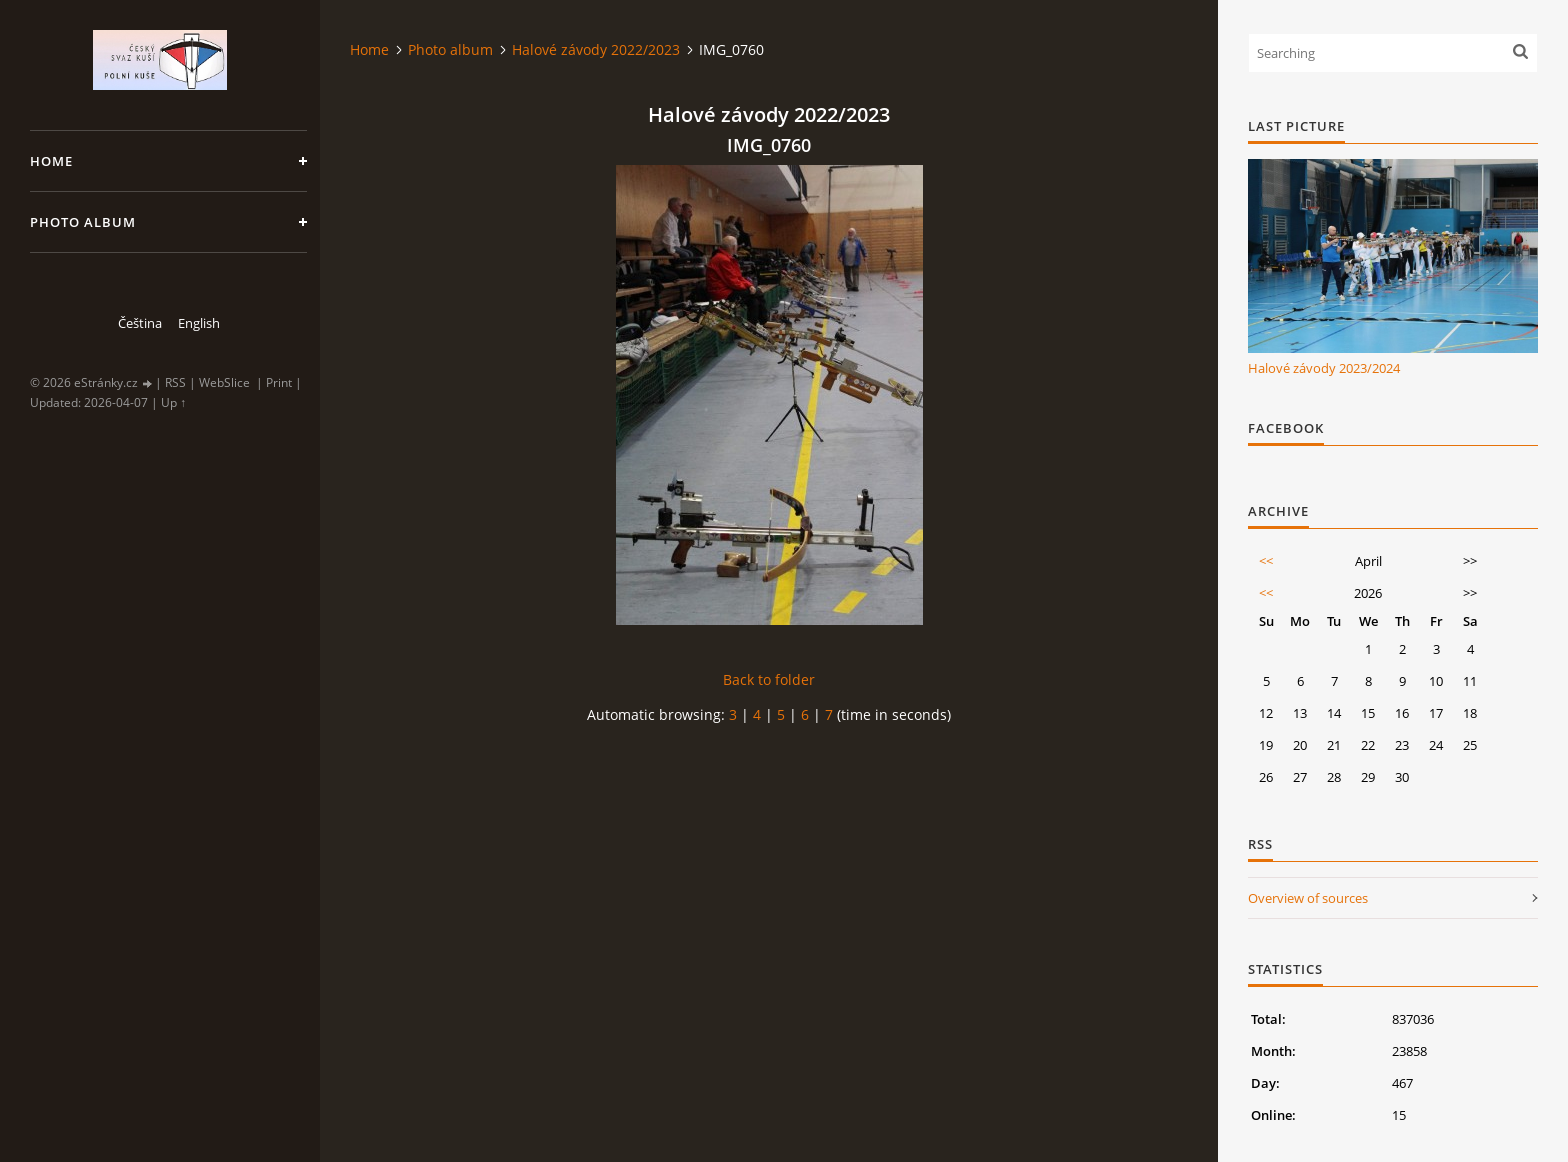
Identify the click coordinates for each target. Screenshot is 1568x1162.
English (199, 323)
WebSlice (224, 382)
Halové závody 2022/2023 (596, 49)
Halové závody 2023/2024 (1324, 368)
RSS (175, 382)
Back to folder (769, 679)
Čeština (140, 323)
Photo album (83, 222)
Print (279, 382)
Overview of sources (1308, 898)
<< (1266, 561)
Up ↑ (173, 402)
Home (51, 161)
